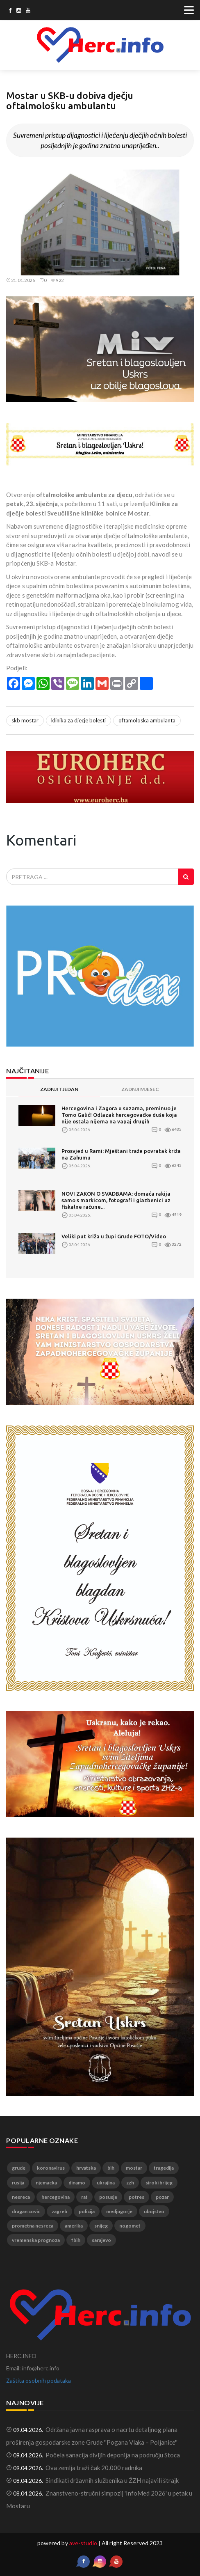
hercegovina (55, 2197)
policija (87, 2211)
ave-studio (83, 2542)
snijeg (101, 2226)
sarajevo (101, 2240)
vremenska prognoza (36, 2240)
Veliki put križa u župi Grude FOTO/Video (113, 1236)
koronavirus (51, 2168)
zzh (130, 2183)
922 (57, 280)
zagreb (59, 2211)
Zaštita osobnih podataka (38, 2380)
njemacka (46, 2183)
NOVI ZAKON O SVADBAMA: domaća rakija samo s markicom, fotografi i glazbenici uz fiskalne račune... (115, 1200)
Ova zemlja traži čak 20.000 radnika (93, 2467)
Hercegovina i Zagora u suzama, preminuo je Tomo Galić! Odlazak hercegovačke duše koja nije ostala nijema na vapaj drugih (119, 1114)
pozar (162, 2197)
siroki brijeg (159, 2183)
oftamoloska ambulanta (146, 720)
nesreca (21, 2197)
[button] (186, 176)
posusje (108, 2197)
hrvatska (86, 2168)
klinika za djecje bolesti (78, 720)
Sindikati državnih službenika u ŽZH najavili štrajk (112, 2480)
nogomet (130, 2226)
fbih (75, 2240)
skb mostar (25, 720)
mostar (134, 2168)
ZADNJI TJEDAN (59, 1089)
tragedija (164, 2168)
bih (110, 2168)
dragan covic (26, 2211)
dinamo (76, 2183)
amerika (74, 2226)
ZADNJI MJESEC (140, 1089)
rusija (18, 2183)
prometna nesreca (32, 2226)
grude (18, 2168)
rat (84, 2197)
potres (136, 2197)
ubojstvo (154, 2211)
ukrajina (106, 2183)
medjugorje (119, 2211)
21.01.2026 (20, 280)
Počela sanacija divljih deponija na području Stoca (112, 2455)
